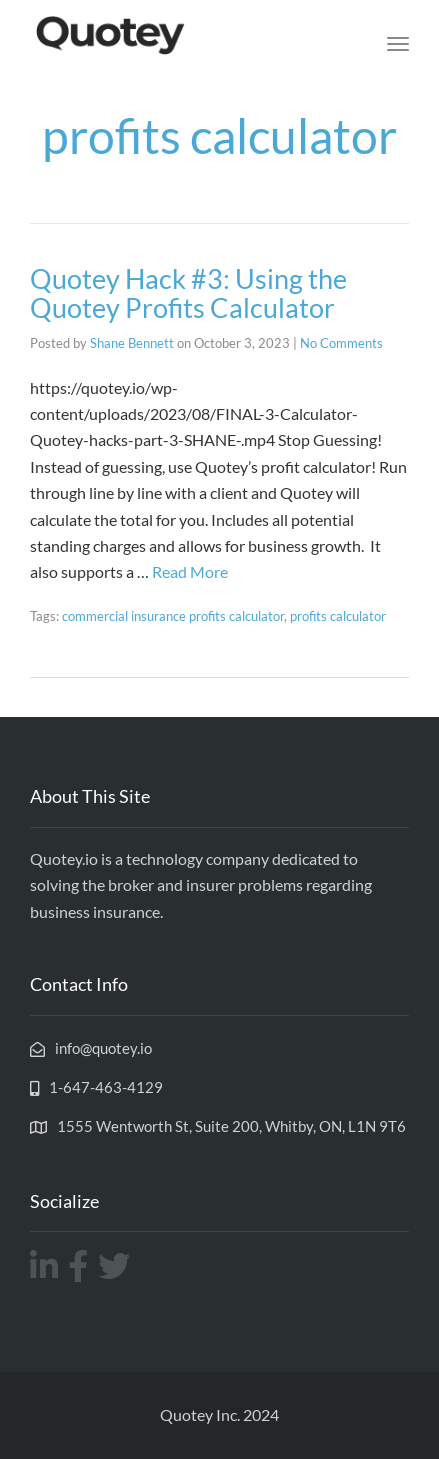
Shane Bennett (132, 343)
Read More (190, 571)
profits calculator (338, 616)
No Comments (341, 343)
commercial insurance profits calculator (173, 616)
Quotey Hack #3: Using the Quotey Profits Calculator (188, 293)
